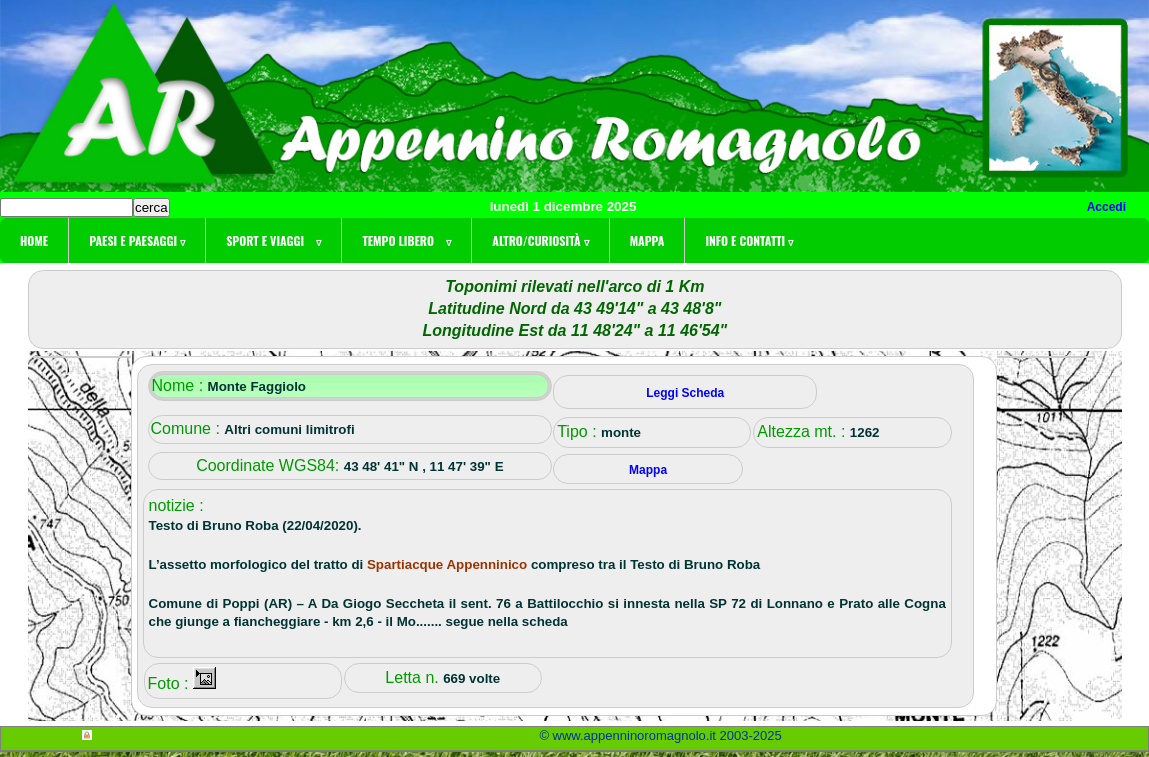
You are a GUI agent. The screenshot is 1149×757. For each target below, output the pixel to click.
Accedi (1106, 207)
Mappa (647, 240)
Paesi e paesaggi (137, 240)
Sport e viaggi (273, 240)
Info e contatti (749, 240)
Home (34, 240)
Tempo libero (406, 240)
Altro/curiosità (540, 240)
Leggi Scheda (685, 393)
